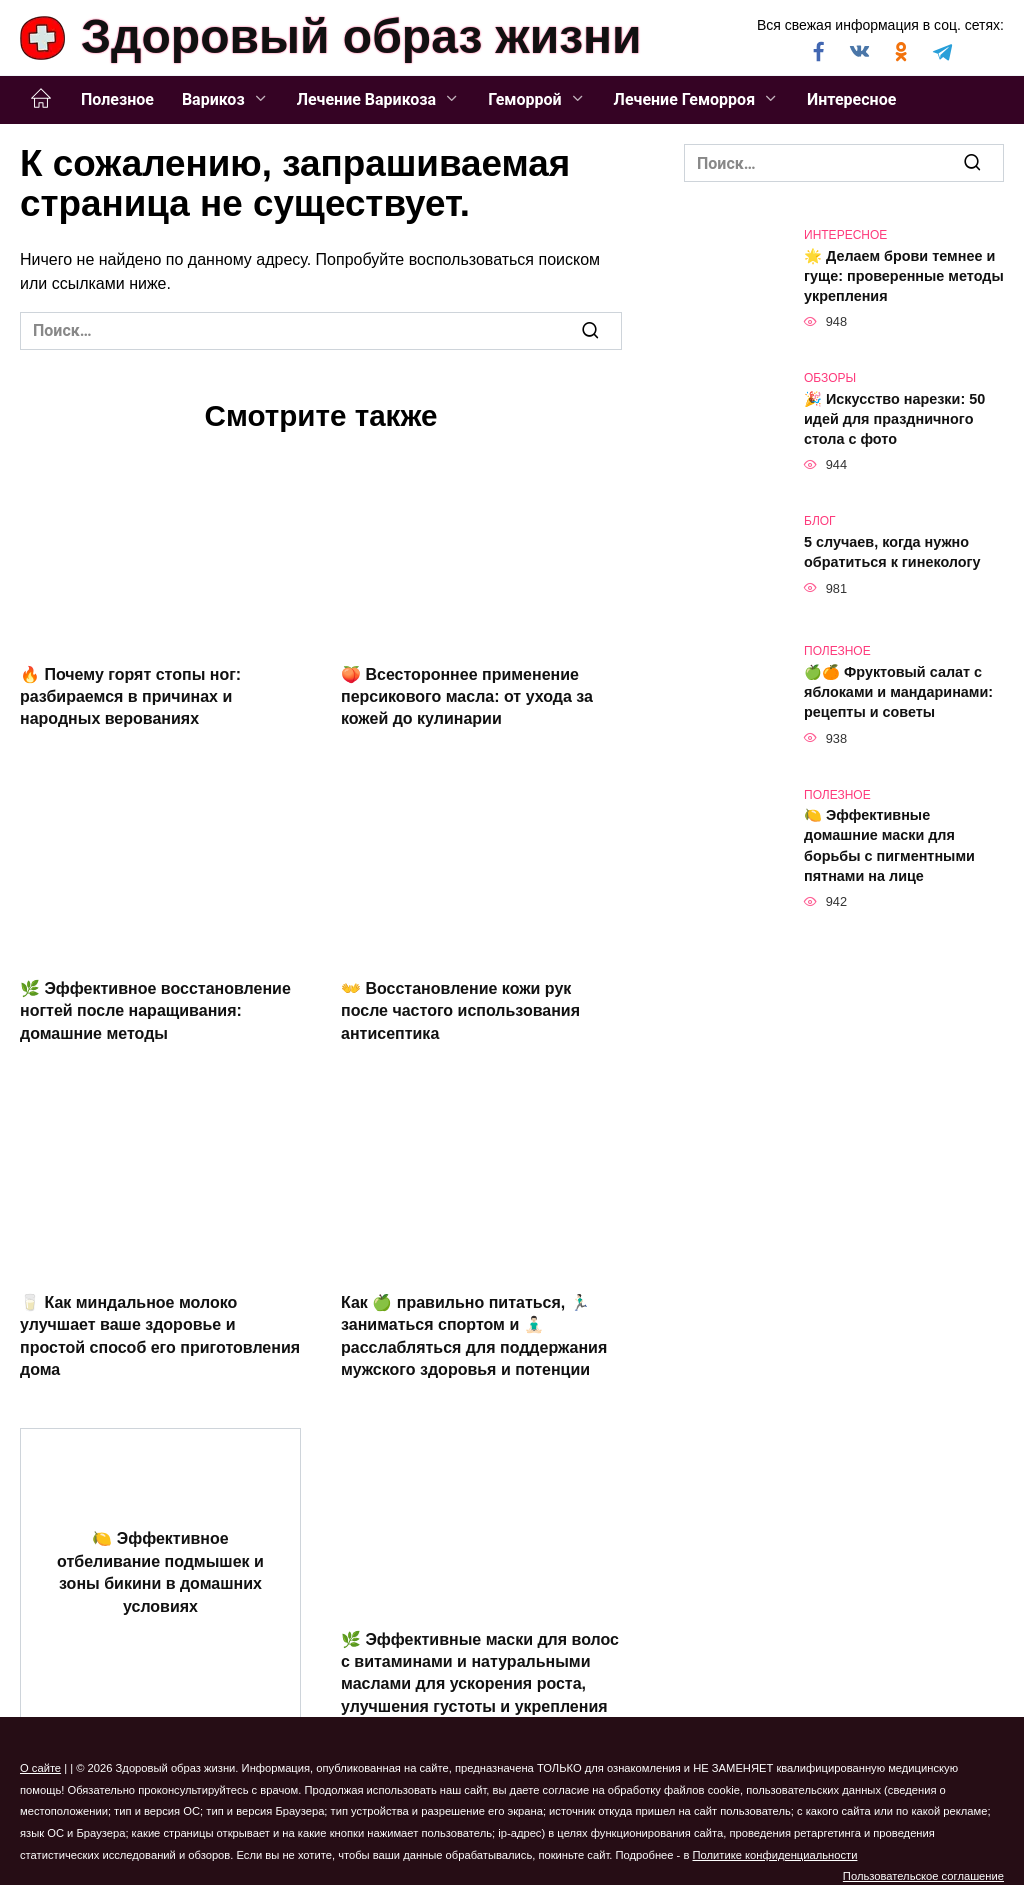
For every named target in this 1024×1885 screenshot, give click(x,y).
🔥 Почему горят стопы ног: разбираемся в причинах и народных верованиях (130, 696)
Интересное (851, 99)
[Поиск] (590, 331)
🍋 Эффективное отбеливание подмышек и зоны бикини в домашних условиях (160, 1572)
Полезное (117, 99)
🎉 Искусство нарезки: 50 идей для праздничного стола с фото (894, 419)
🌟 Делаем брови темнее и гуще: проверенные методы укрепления (904, 276)
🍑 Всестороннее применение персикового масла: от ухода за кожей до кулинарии (467, 696)
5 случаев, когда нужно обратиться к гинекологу (892, 552)
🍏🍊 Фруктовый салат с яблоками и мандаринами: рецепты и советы (898, 692)
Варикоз (213, 99)
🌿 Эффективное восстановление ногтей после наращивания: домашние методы (155, 1010)
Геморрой (524, 99)
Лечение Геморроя (685, 99)
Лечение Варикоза (366, 99)
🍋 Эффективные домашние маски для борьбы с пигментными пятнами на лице (889, 846)
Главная (41, 99)
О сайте (40, 1768)
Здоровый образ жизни (361, 36)
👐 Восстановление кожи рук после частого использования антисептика (460, 1010)
